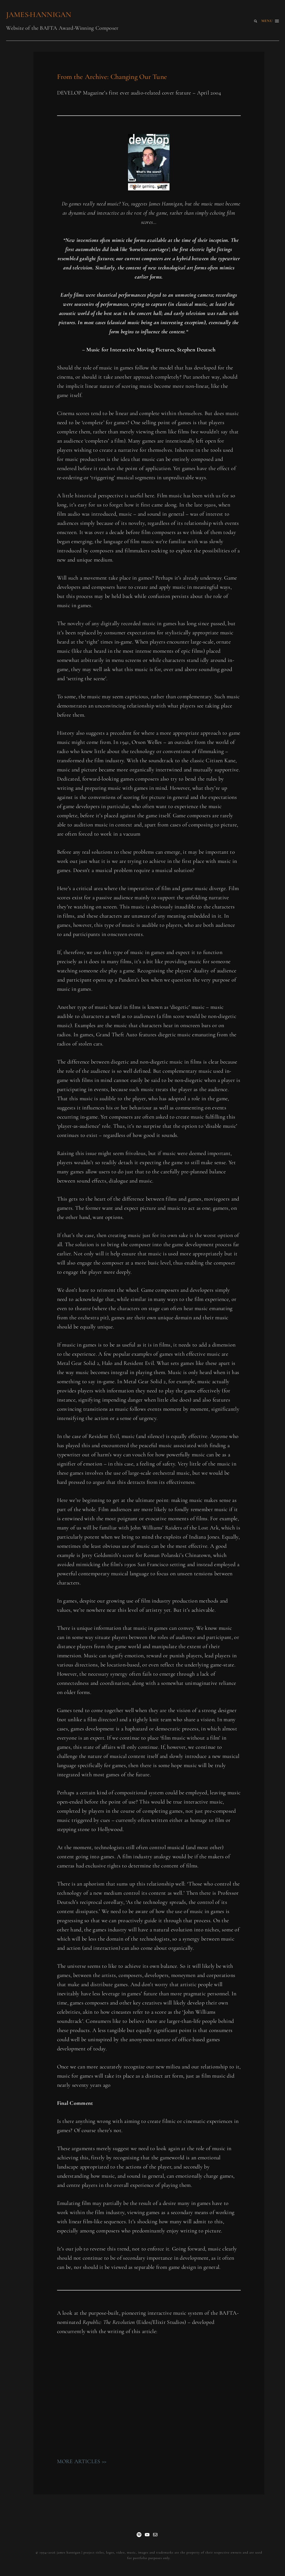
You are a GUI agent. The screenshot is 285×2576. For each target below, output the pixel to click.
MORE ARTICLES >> (82, 2461)
